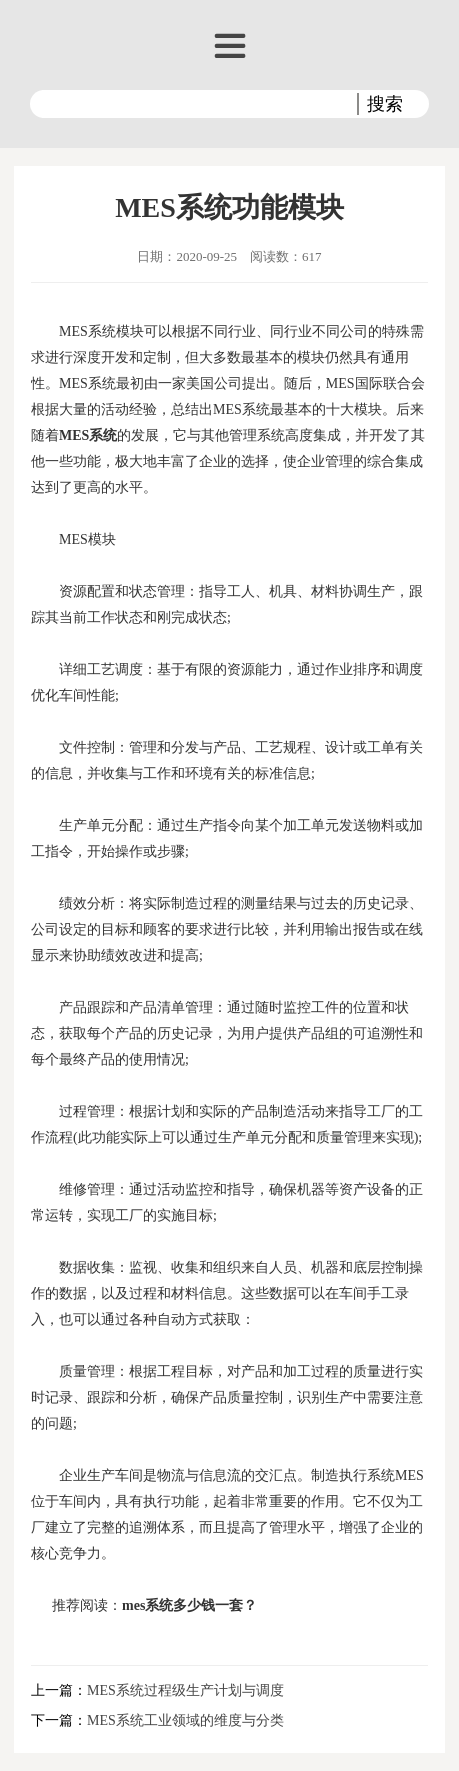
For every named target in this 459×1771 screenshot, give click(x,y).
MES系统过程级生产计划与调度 (185, 1690)
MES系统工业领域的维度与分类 (185, 1720)
